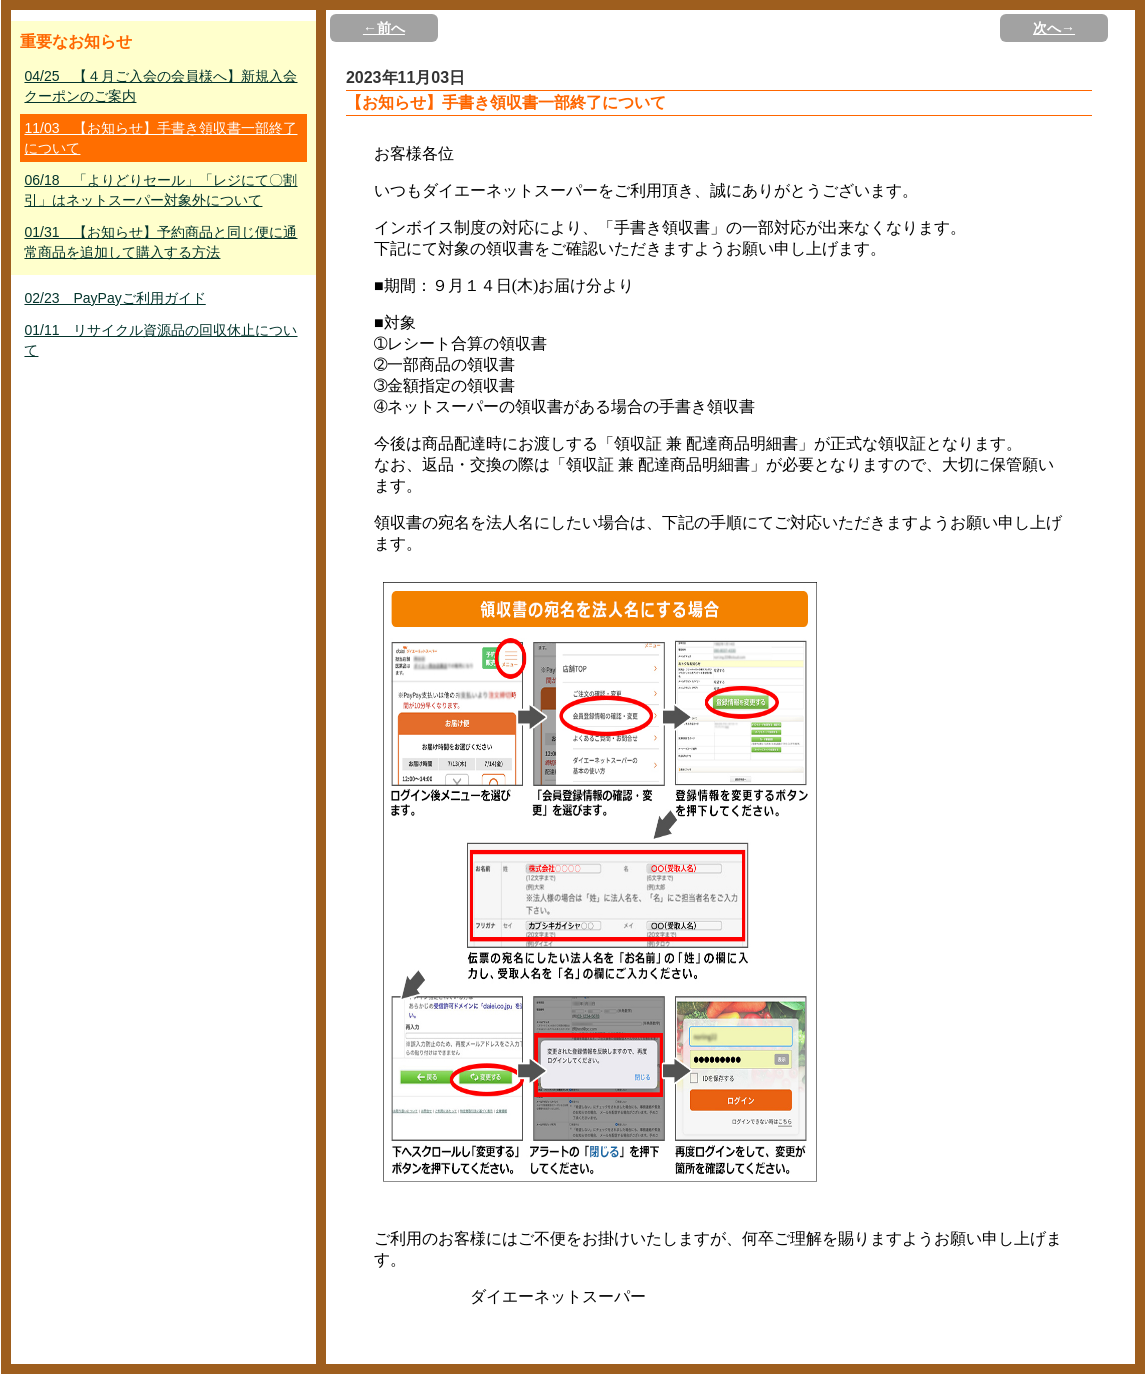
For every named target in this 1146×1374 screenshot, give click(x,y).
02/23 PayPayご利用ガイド (114, 298)
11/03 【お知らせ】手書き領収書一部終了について (160, 138)
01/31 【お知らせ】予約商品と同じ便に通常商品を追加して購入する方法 (160, 242)
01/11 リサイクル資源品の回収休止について (160, 340)
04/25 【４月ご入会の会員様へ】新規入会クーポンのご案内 (160, 86)
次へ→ (1054, 28)
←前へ (384, 28)
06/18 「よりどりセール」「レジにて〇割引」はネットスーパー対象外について (160, 190)
